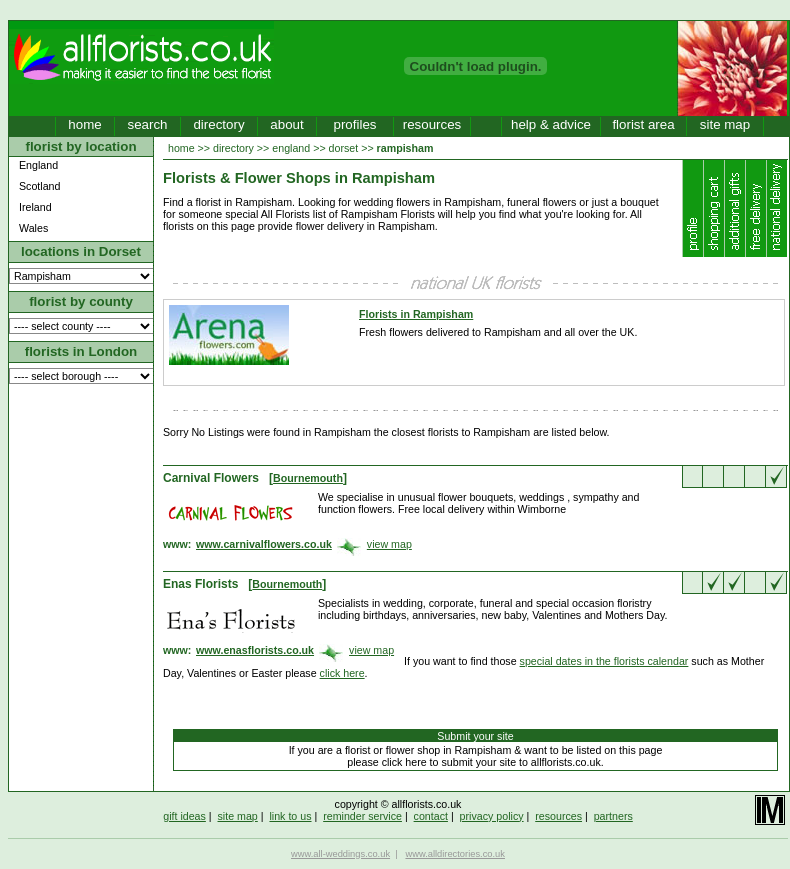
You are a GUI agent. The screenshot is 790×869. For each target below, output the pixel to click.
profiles (355, 124)
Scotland (39, 186)
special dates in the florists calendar (604, 661)
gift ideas (184, 816)
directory (218, 124)
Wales (33, 228)
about (286, 124)
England (38, 165)
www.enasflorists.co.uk (255, 650)
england (291, 148)
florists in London (81, 351)
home (84, 124)
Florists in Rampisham (416, 314)
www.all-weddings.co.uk (340, 854)
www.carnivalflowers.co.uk (264, 544)
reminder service (362, 816)
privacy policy (492, 816)
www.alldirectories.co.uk (455, 854)
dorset (344, 148)
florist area (643, 124)
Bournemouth (308, 478)
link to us (290, 816)
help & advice (551, 124)
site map (725, 124)
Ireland (35, 207)
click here (342, 673)
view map (389, 544)
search (147, 124)
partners (613, 816)
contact (431, 816)
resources (432, 124)
